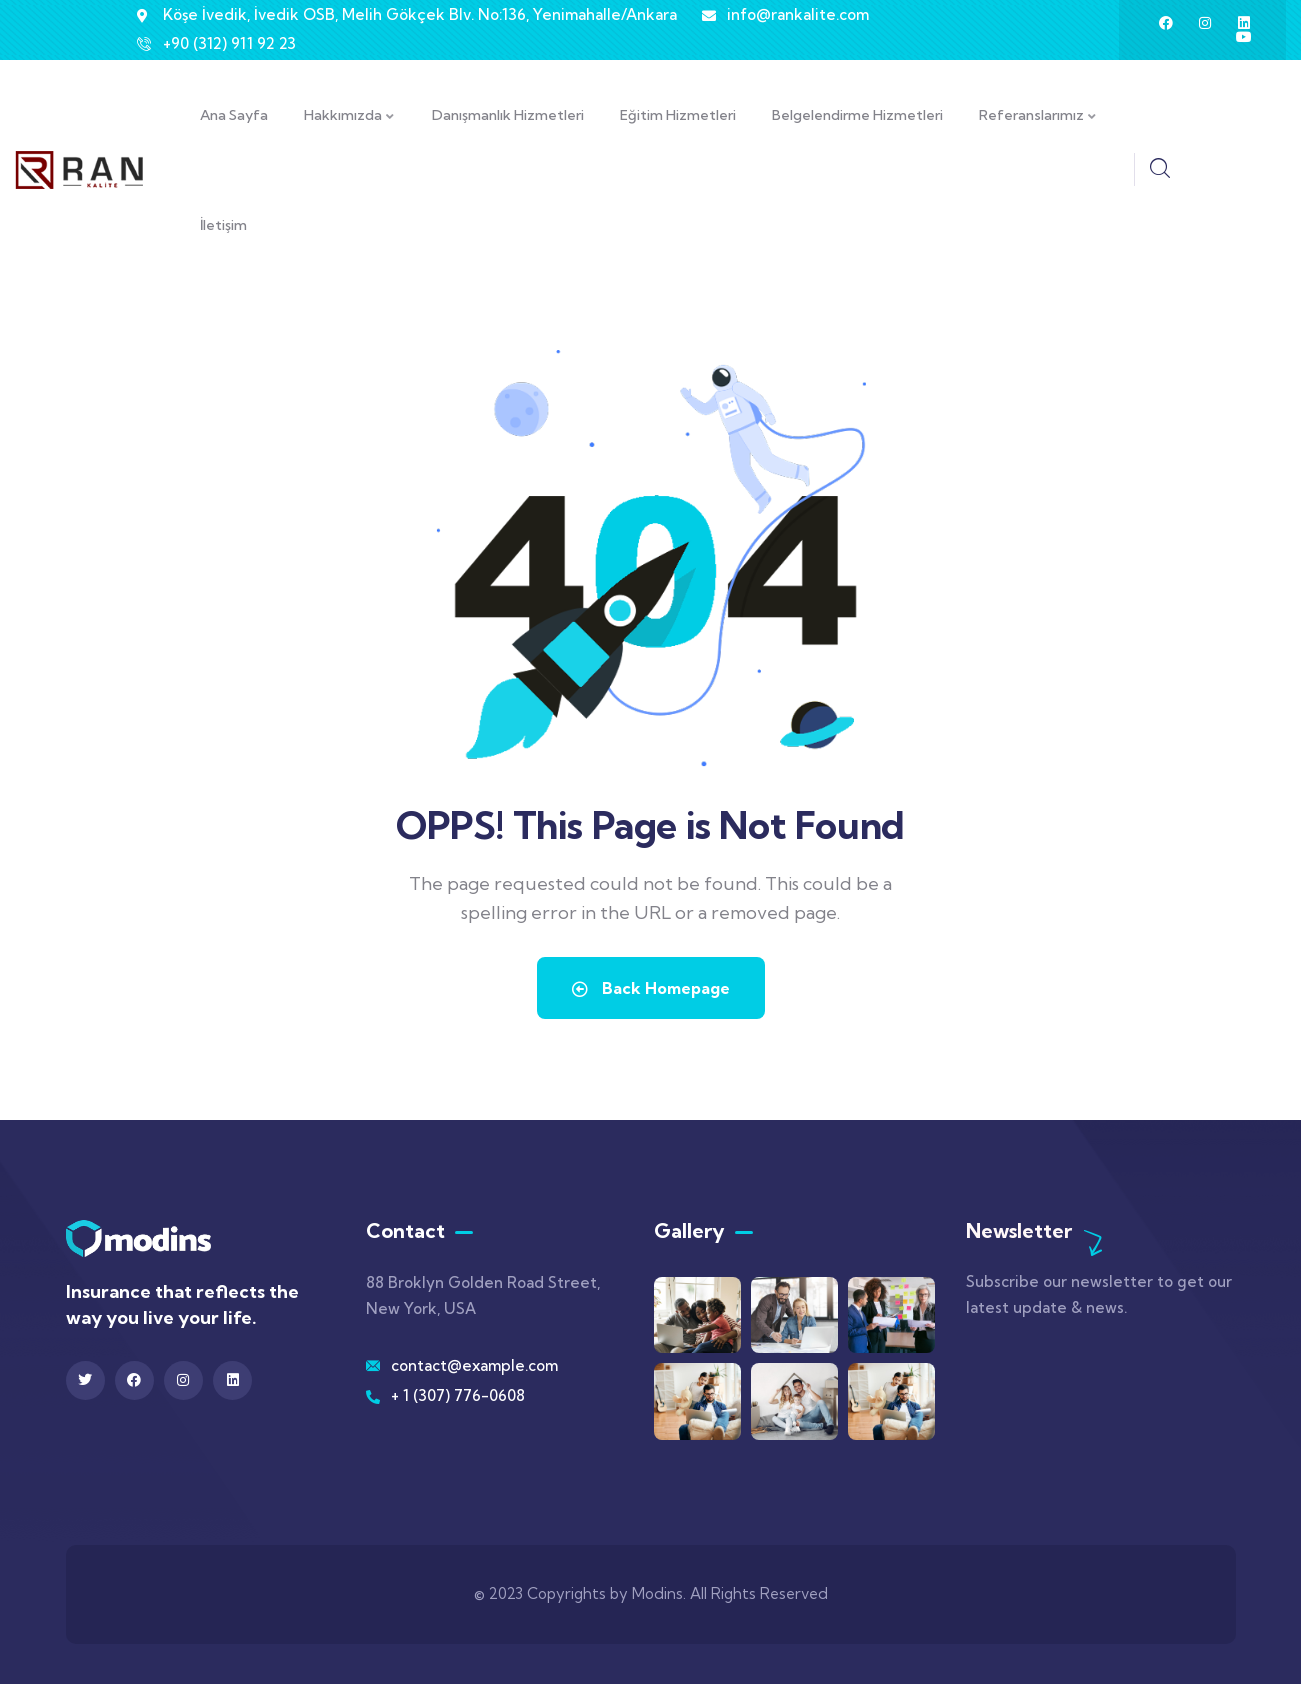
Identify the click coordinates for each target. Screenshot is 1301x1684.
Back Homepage (651, 988)
